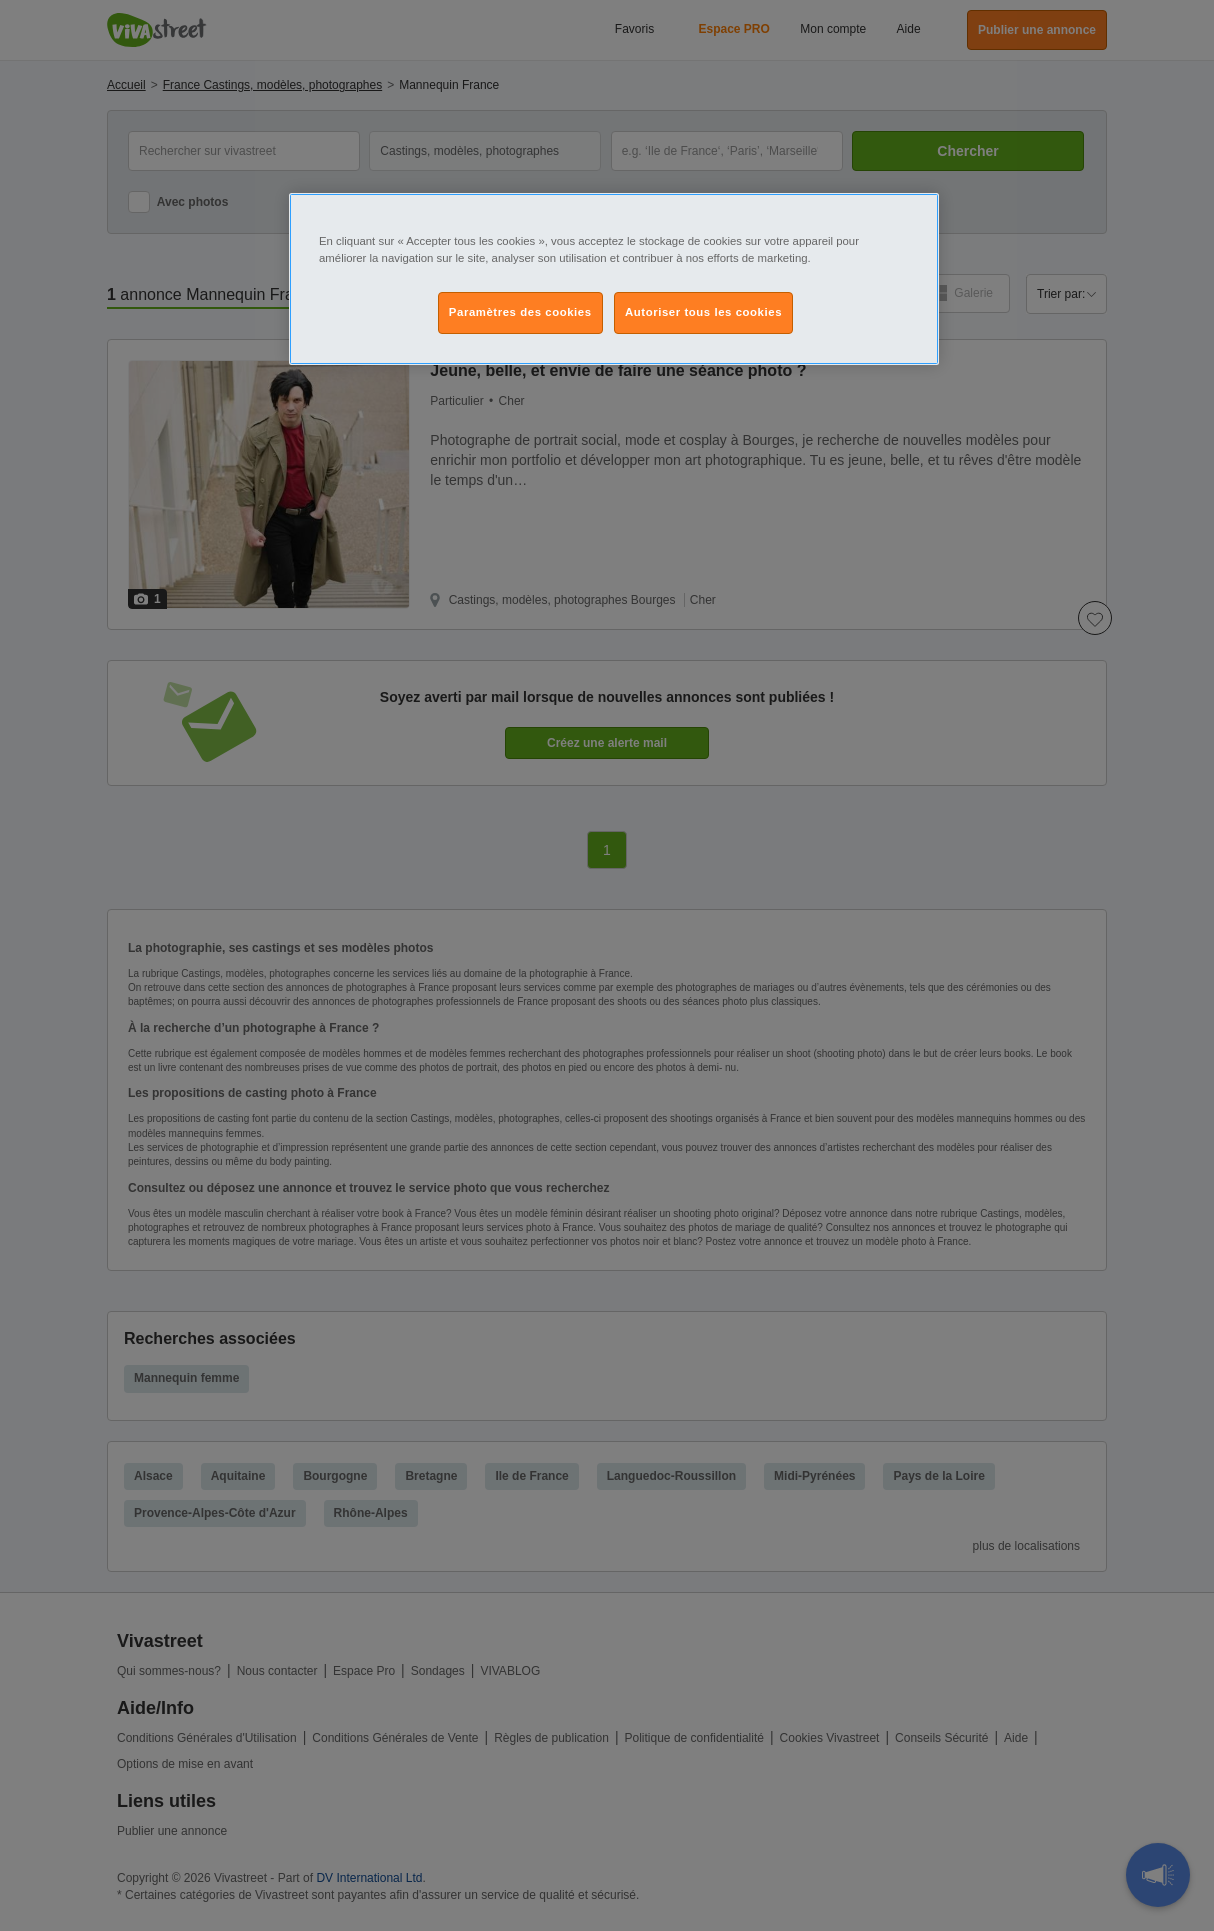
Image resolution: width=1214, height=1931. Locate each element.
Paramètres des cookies (520, 312)
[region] (614, 279)
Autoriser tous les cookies (703, 312)
